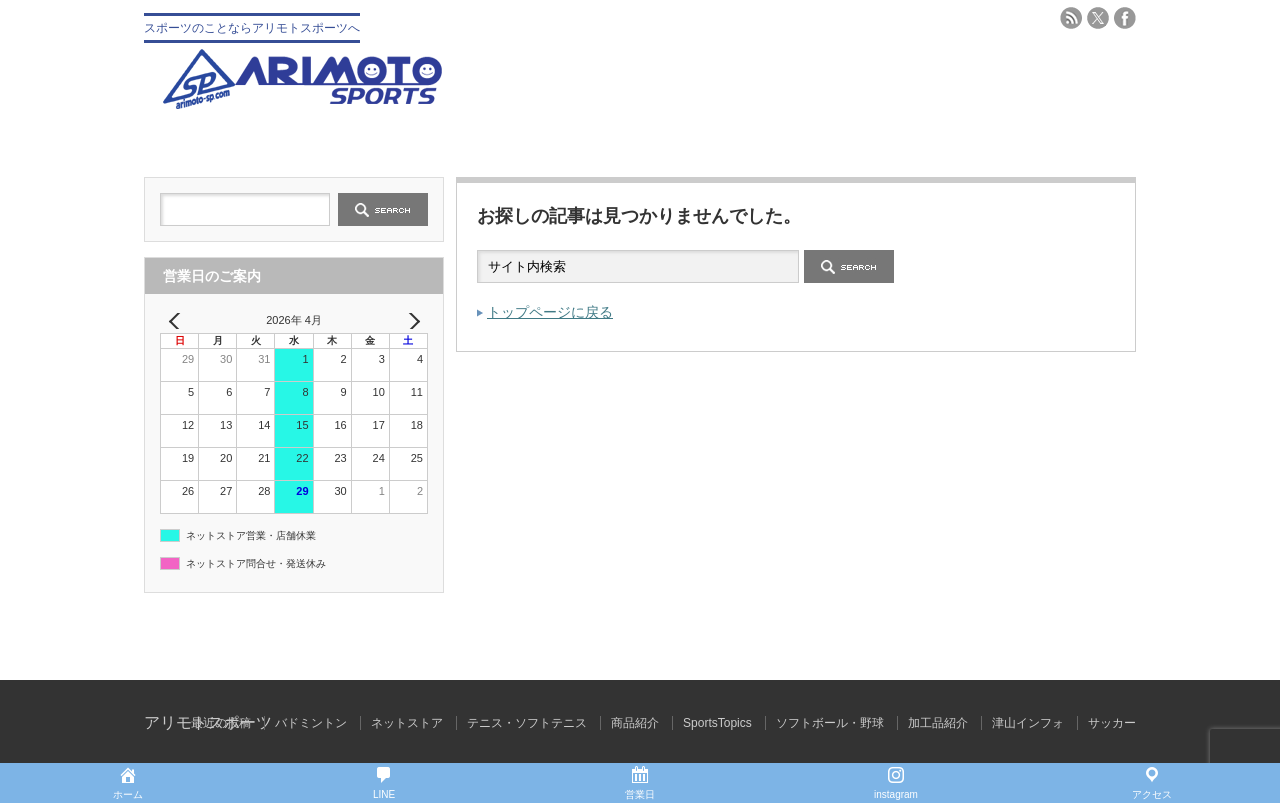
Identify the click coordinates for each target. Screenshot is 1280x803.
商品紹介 (635, 723)
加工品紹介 (938, 723)
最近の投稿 (221, 723)
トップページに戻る (550, 312)
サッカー (1112, 723)
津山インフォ (1028, 723)
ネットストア (407, 723)
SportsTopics (717, 723)
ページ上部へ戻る (1262, 637)
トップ (226, 142)
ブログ (1053, 142)
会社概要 (392, 142)
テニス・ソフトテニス (723, 142)
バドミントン (888, 142)
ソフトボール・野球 (830, 723)
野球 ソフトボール (557, 142)
